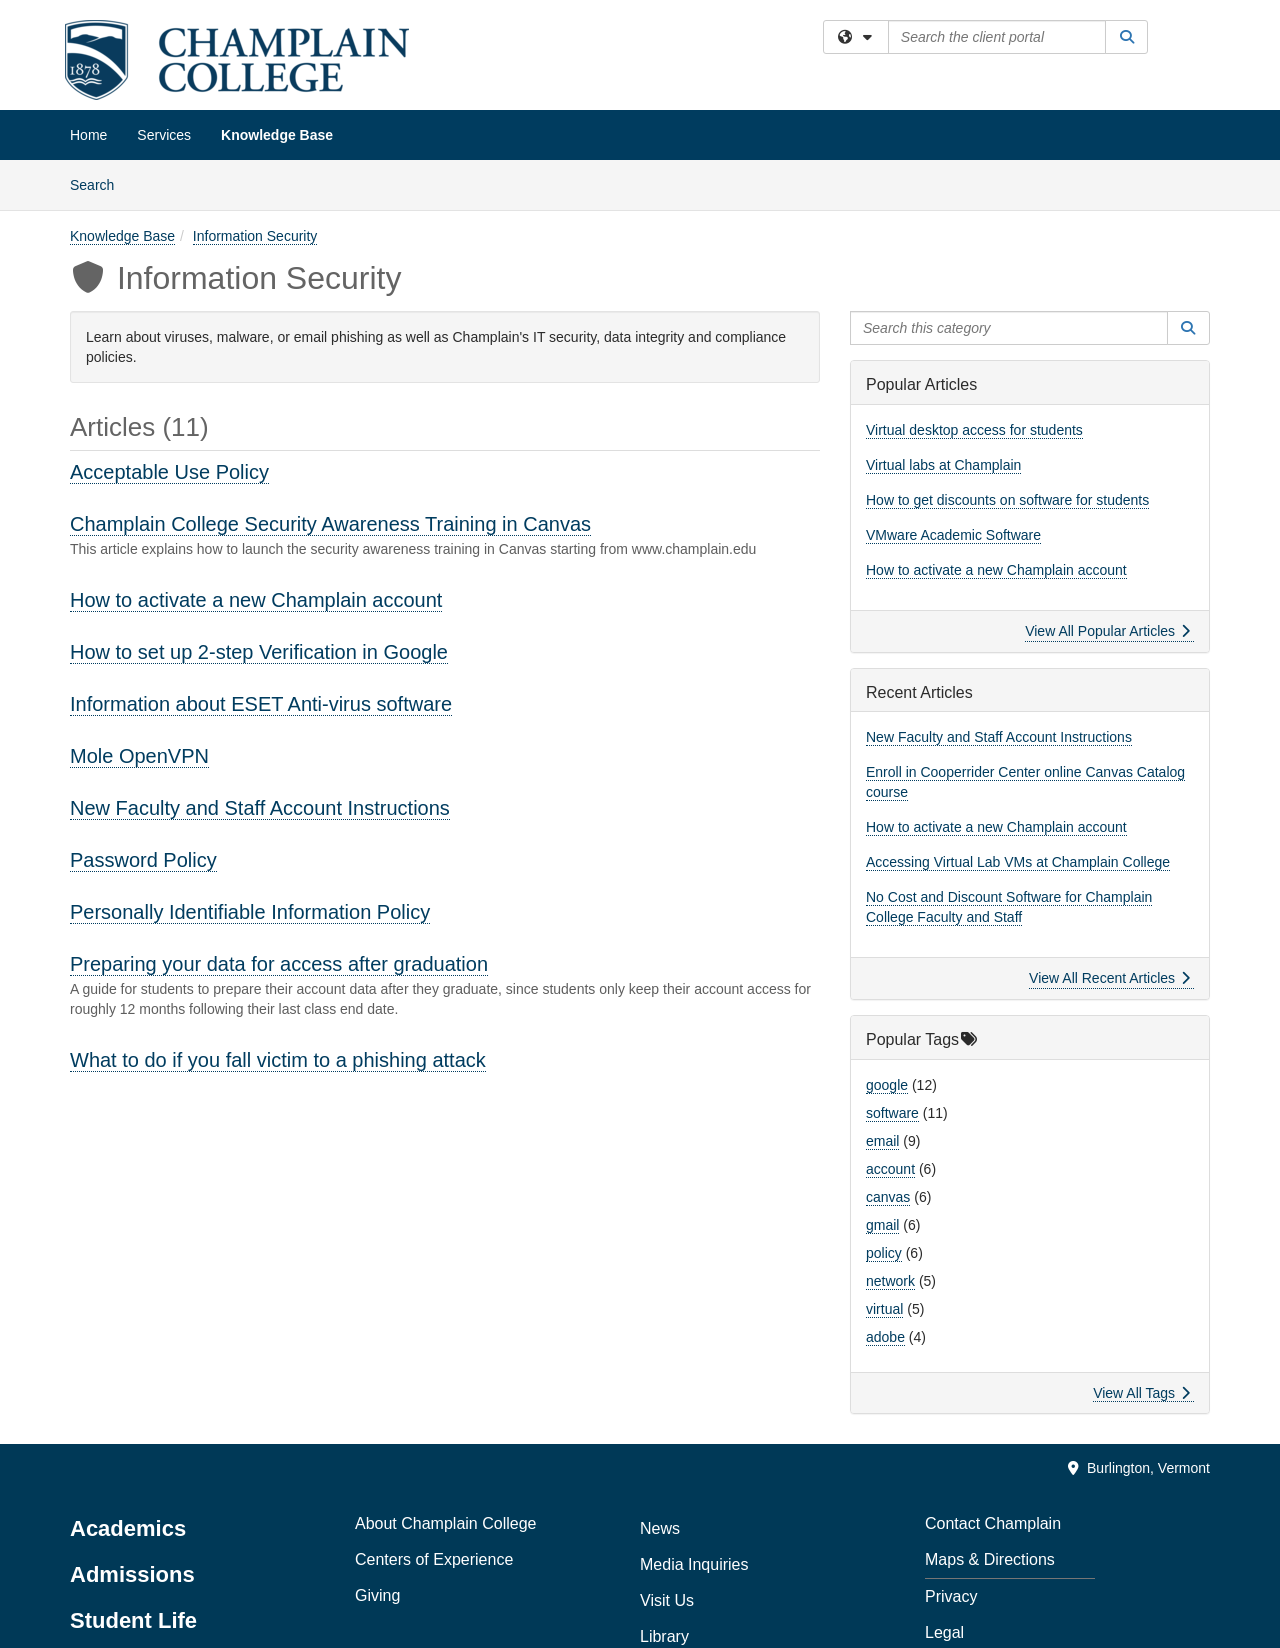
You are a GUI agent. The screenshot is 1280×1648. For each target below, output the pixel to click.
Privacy (951, 1596)
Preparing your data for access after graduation (279, 964)
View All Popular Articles (1107, 631)
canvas (888, 1197)
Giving (377, 1595)
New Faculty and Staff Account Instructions (260, 808)
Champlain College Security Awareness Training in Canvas (330, 524)
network (890, 1281)
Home (88, 135)
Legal (944, 1632)
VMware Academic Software (953, 535)
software (892, 1113)
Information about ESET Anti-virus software (261, 704)
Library (664, 1636)
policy (884, 1253)
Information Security (255, 236)
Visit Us (667, 1600)
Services (164, 135)
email (882, 1141)
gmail (882, 1225)
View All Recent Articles (1109, 978)
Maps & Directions (990, 1559)
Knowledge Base (277, 135)
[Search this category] (1009, 328)
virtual (884, 1309)
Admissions (132, 1574)
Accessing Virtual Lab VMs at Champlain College (1018, 862)
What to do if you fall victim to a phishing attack (278, 1060)
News (660, 1528)
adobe (885, 1337)
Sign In (1196, 38)
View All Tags (1141, 1393)
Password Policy (143, 860)
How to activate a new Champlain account (256, 600)
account (890, 1169)
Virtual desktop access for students (974, 430)
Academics (128, 1528)
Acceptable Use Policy (169, 472)
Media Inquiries (694, 1564)
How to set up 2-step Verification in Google (259, 652)
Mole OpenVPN (139, 756)
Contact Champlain (993, 1523)
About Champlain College (445, 1523)
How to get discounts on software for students (1007, 500)
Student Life (133, 1620)
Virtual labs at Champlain (943, 465)
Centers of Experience (434, 1559)
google (887, 1085)
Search (99, 183)
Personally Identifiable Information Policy (250, 912)
